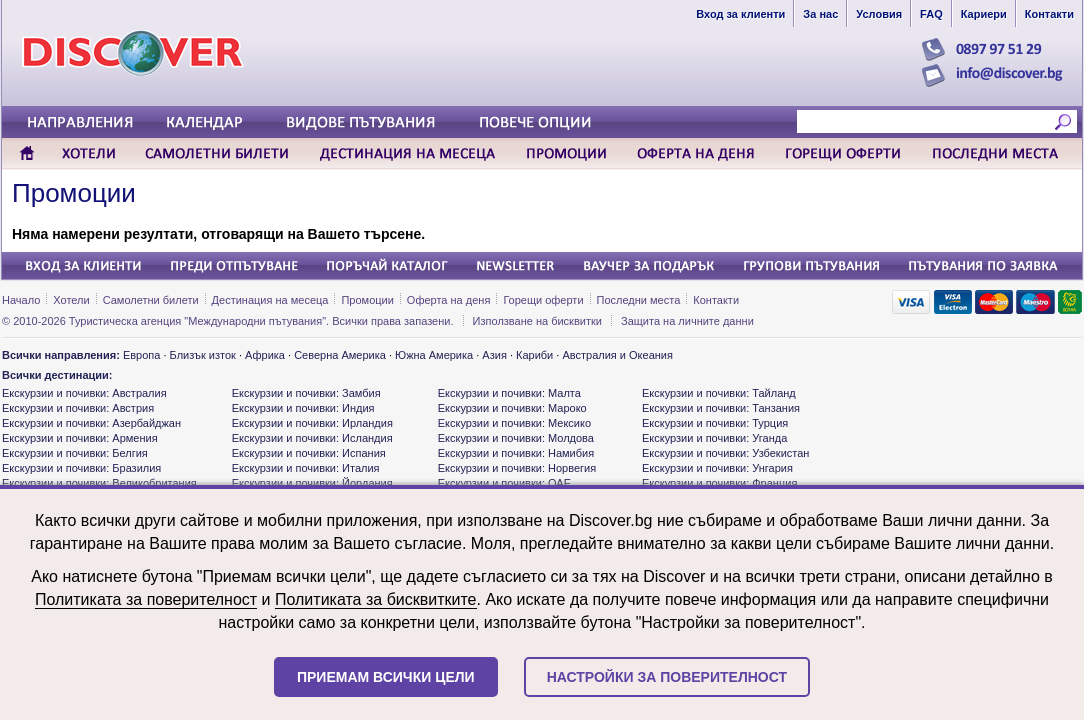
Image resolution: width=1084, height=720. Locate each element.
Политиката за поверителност (146, 599)
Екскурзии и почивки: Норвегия (517, 468)
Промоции (74, 193)
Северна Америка (340, 355)
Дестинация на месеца (270, 300)
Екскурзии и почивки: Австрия (78, 408)
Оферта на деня (449, 300)
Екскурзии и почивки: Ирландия (312, 423)
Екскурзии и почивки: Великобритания (99, 483)
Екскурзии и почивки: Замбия (306, 393)
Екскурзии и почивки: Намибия (516, 453)
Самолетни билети (151, 300)
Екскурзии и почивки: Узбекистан (725, 453)
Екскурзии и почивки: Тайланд (719, 393)
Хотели (71, 300)
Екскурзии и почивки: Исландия (312, 438)
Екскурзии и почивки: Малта (509, 393)
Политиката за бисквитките (376, 599)
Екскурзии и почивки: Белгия (75, 453)
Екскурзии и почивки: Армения (80, 438)
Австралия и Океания (617, 355)
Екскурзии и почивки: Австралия (84, 393)
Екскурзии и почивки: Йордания (312, 483)
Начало (21, 300)
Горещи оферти (543, 300)
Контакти (716, 300)
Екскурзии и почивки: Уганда (714, 438)
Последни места (639, 300)
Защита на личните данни (687, 321)
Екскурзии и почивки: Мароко (512, 408)
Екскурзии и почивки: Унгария (717, 468)
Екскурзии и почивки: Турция (715, 423)
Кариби (534, 355)
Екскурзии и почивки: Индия (303, 408)
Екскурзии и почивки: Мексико (514, 423)
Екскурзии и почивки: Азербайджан (91, 423)
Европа (142, 355)
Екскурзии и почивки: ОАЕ (504, 483)
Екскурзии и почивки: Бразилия (81, 468)
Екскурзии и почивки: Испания (309, 453)
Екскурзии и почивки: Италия (306, 468)
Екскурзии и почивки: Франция (719, 483)
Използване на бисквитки (537, 321)
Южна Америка (434, 355)
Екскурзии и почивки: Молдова (516, 438)
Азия (494, 355)
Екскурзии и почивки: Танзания (721, 408)
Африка (265, 355)
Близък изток (203, 355)
